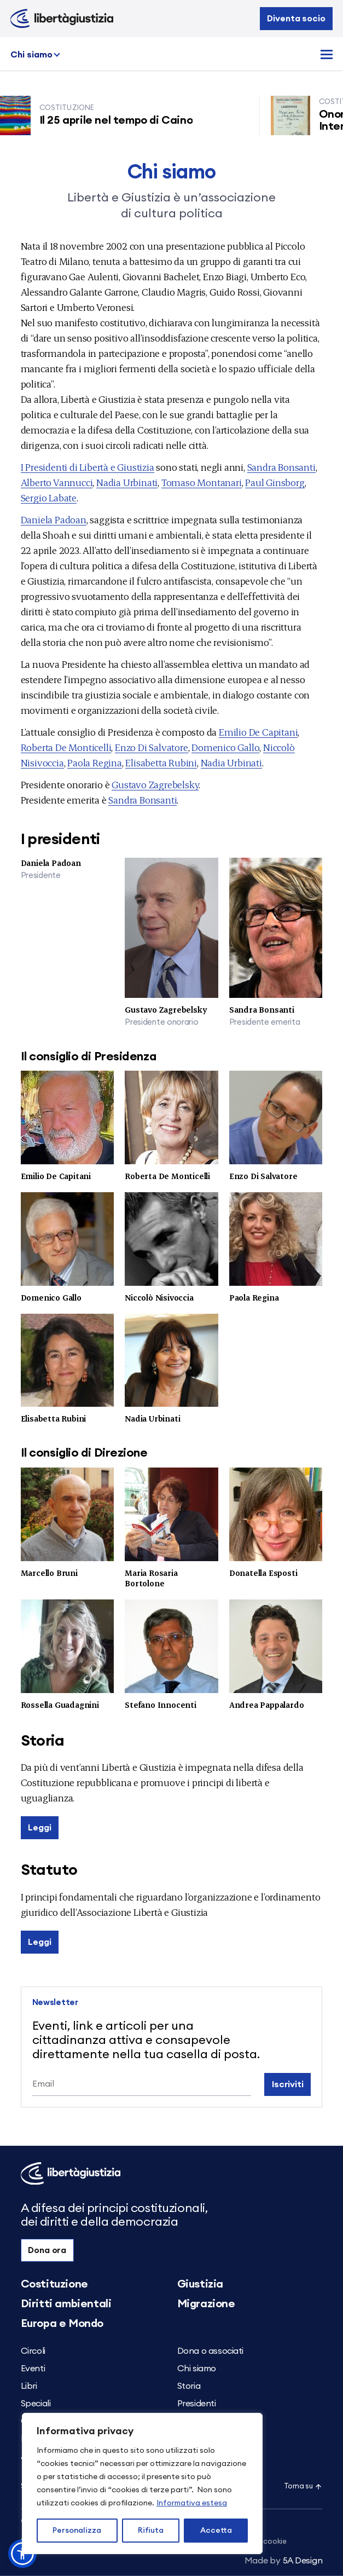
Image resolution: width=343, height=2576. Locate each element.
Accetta (216, 2530)
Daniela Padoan (53, 519)
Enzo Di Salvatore (151, 747)
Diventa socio (296, 18)
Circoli (33, 2351)
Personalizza (77, 2530)
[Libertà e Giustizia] (61, 19)
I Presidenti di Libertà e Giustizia (87, 466)
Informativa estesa (191, 2503)
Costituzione (54, 2284)
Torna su (303, 2486)
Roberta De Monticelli (66, 747)
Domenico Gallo (225, 747)
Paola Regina (94, 762)
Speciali (36, 2403)
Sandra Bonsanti (281, 466)
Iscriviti (288, 2084)
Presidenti (196, 2403)
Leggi (39, 1827)
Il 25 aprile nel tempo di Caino (121, 120)
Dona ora (47, 2250)
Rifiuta (151, 2530)
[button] (22, 2553)
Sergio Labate (49, 497)
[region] (142, 2483)
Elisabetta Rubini (161, 762)
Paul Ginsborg (274, 482)
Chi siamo (31, 54)
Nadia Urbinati (127, 482)
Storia (189, 2386)
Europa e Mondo (62, 2323)
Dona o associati (210, 2351)
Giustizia (200, 2284)
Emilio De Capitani (258, 731)
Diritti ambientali (66, 2303)
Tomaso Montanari (201, 482)
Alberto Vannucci (57, 482)
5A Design (284, 2560)
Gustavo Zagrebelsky (155, 784)
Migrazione (206, 2303)
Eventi (33, 2368)
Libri (29, 2386)
